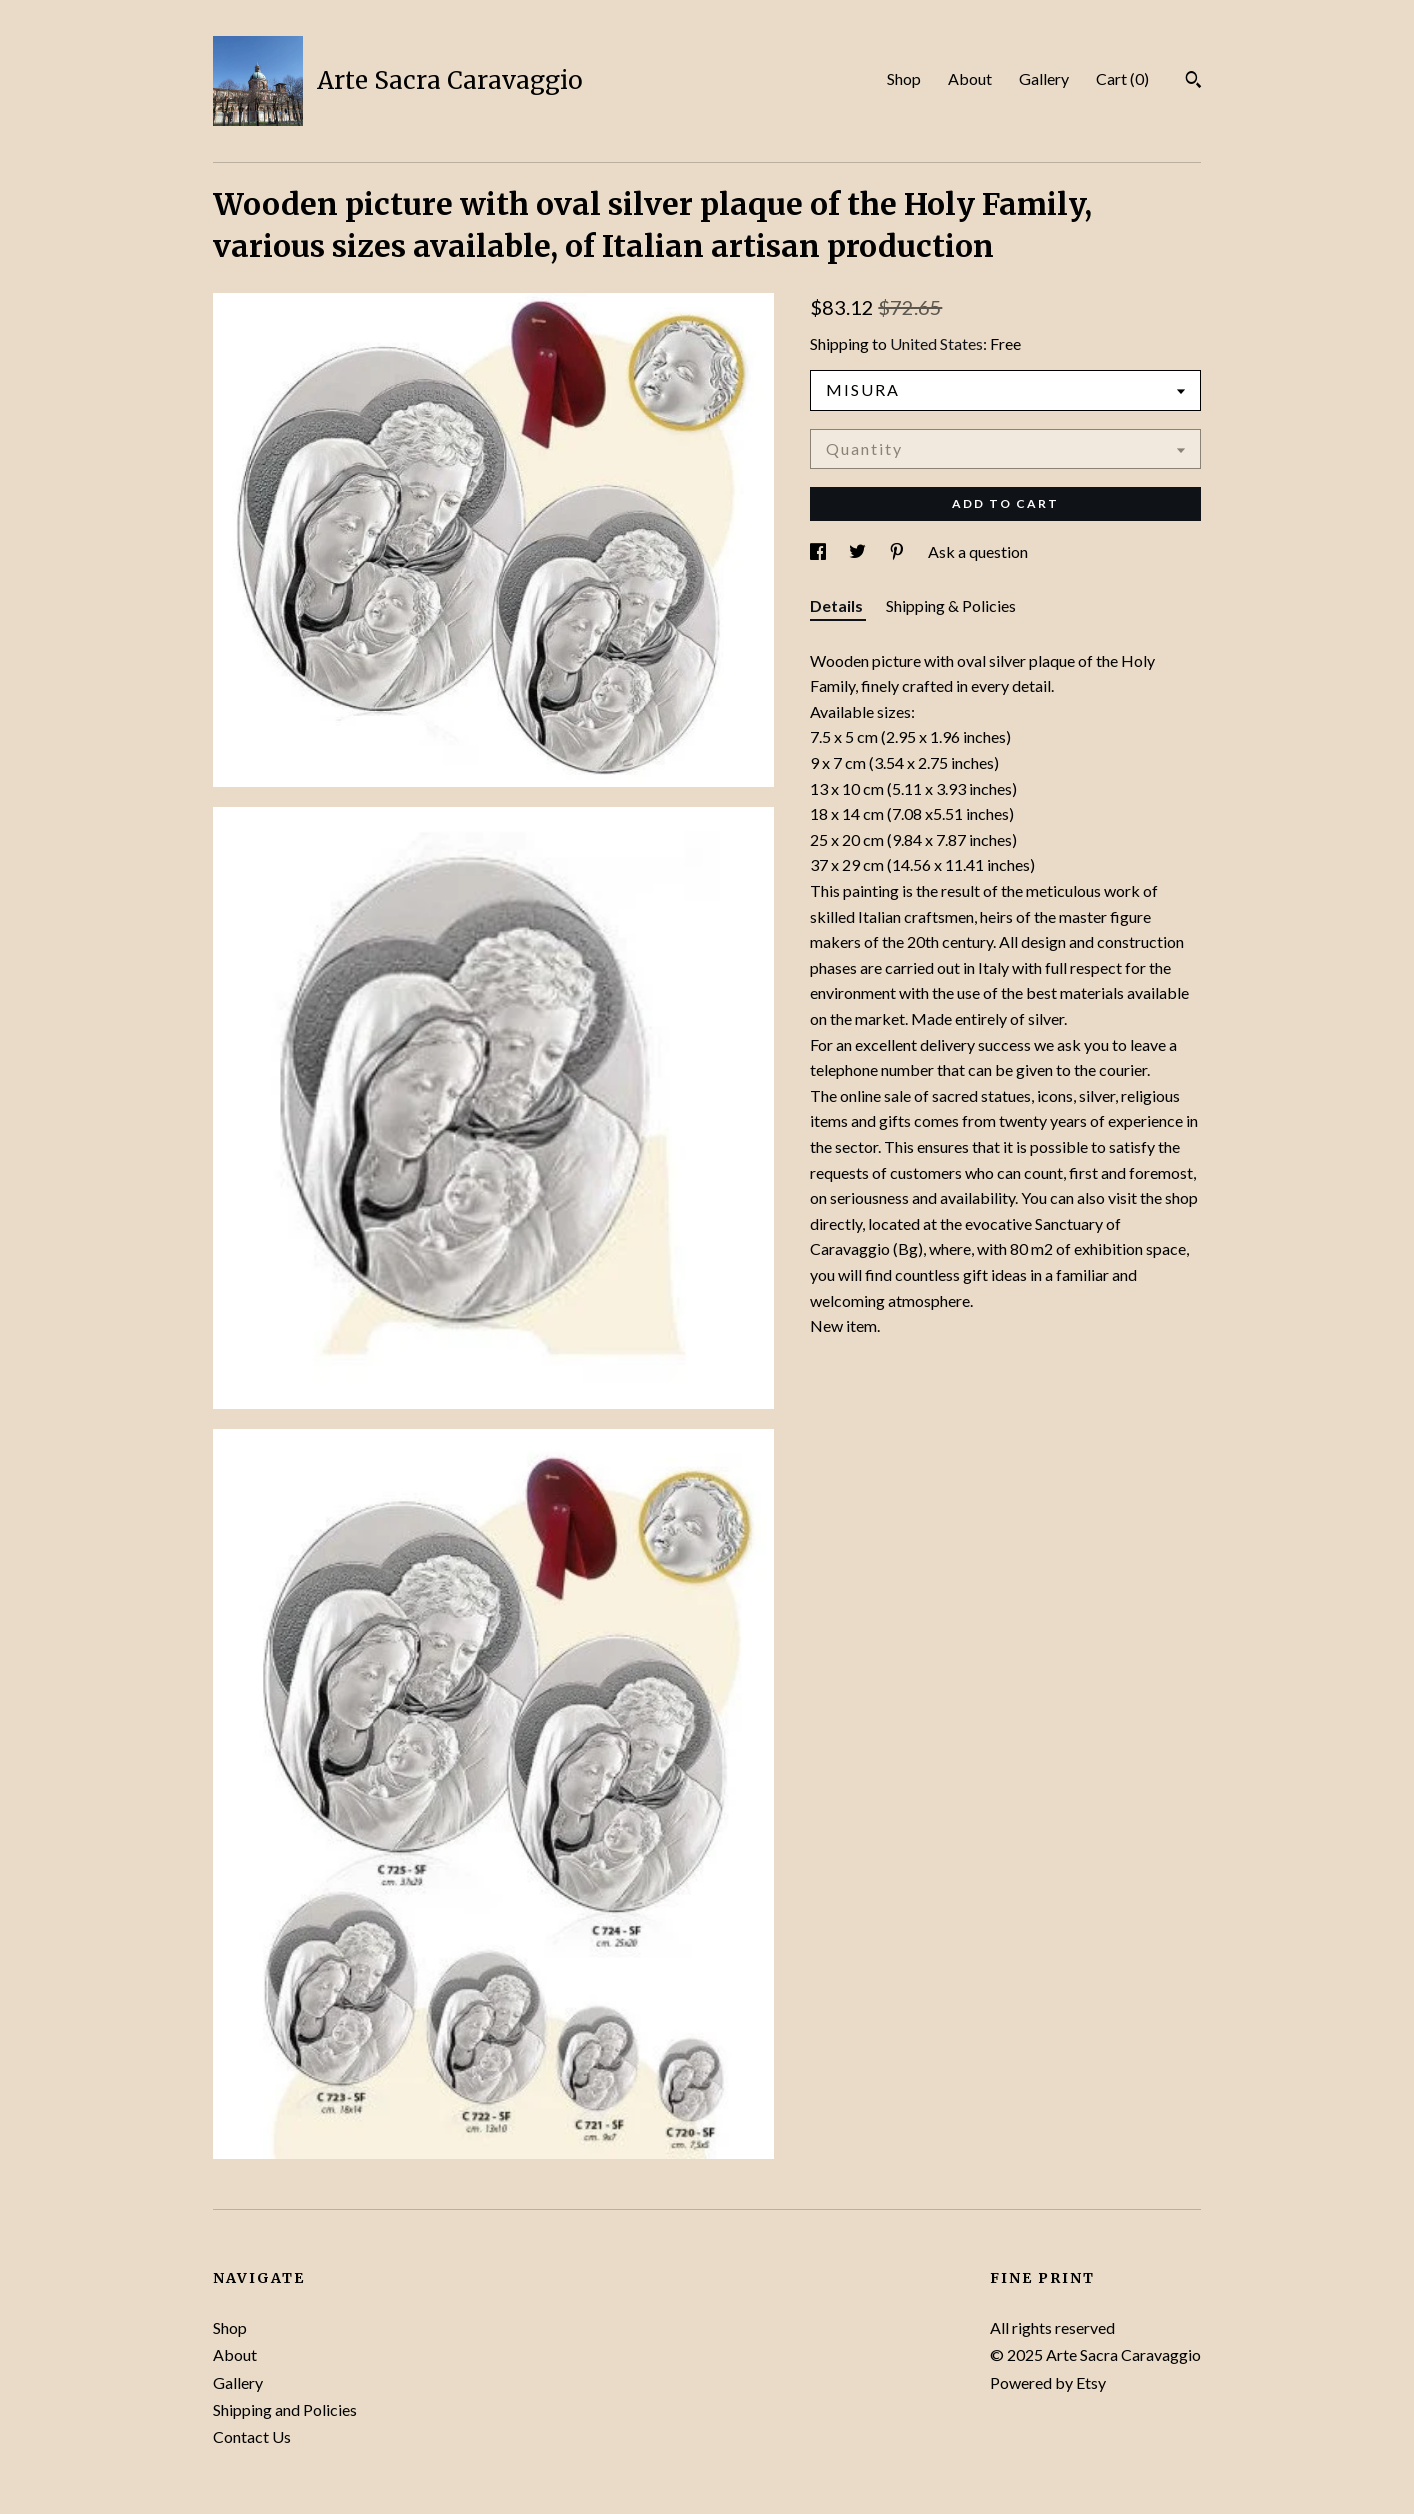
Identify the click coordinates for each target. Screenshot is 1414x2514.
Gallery (1044, 78)
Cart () (1122, 78)
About (970, 78)
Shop (904, 78)
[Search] (1193, 82)
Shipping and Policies (285, 2409)
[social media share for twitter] (859, 551)
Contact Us (252, 2436)
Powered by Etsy (1048, 2382)
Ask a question (978, 551)
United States (936, 343)
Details (838, 605)
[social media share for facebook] (819, 551)
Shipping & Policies (951, 605)
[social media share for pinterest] (898, 551)
